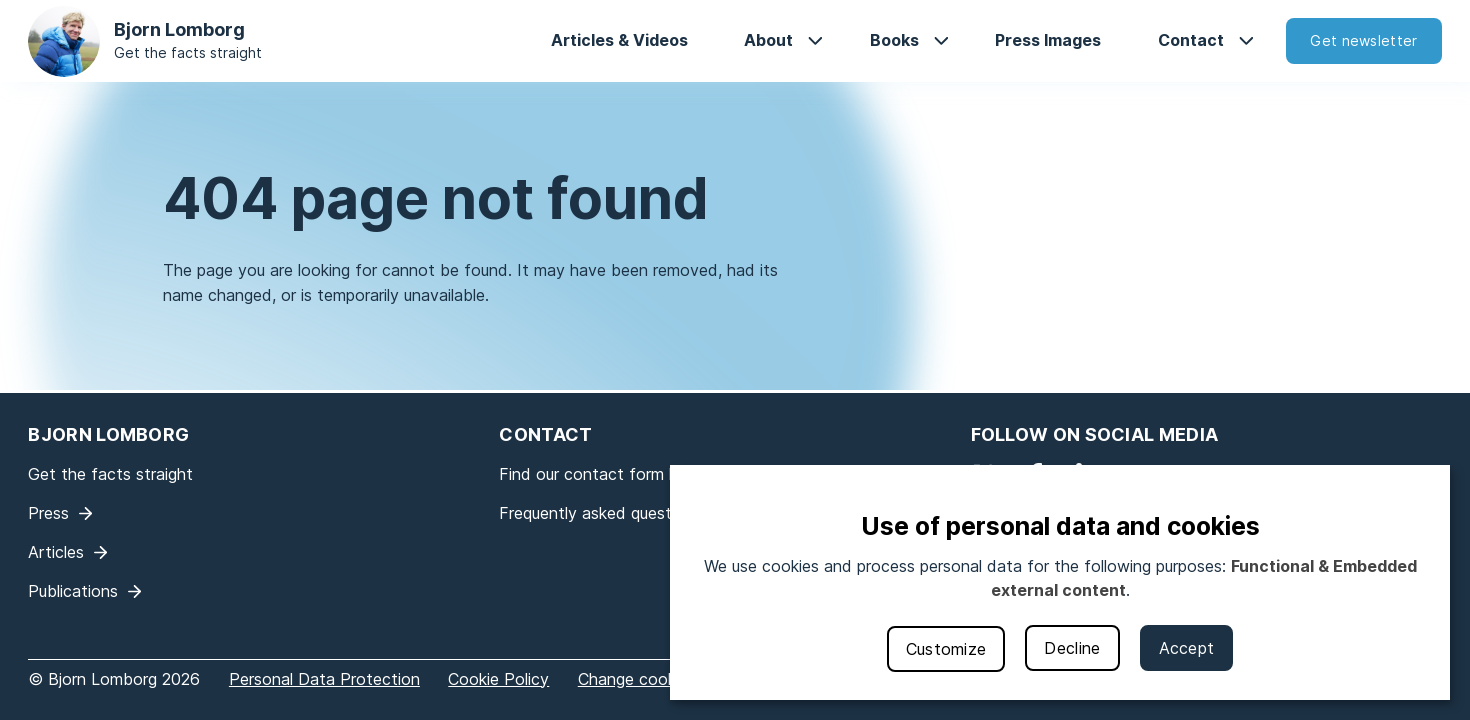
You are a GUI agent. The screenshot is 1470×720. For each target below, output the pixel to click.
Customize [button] (946, 649)
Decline (1072, 648)
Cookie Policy (498, 679)
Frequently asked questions (600, 513)
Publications (73, 591)
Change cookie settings (665, 679)
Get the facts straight (188, 52)
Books (894, 40)
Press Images (1048, 40)
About (768, 40)
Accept (1187, 648)
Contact (1191, 40)
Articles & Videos (619, 40)
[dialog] (1060, 582)
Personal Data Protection (324, 679)
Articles (56, 552)
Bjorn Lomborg (179, 29)
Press (48, 513)
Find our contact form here (600, 474)
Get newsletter (1363, 40)
